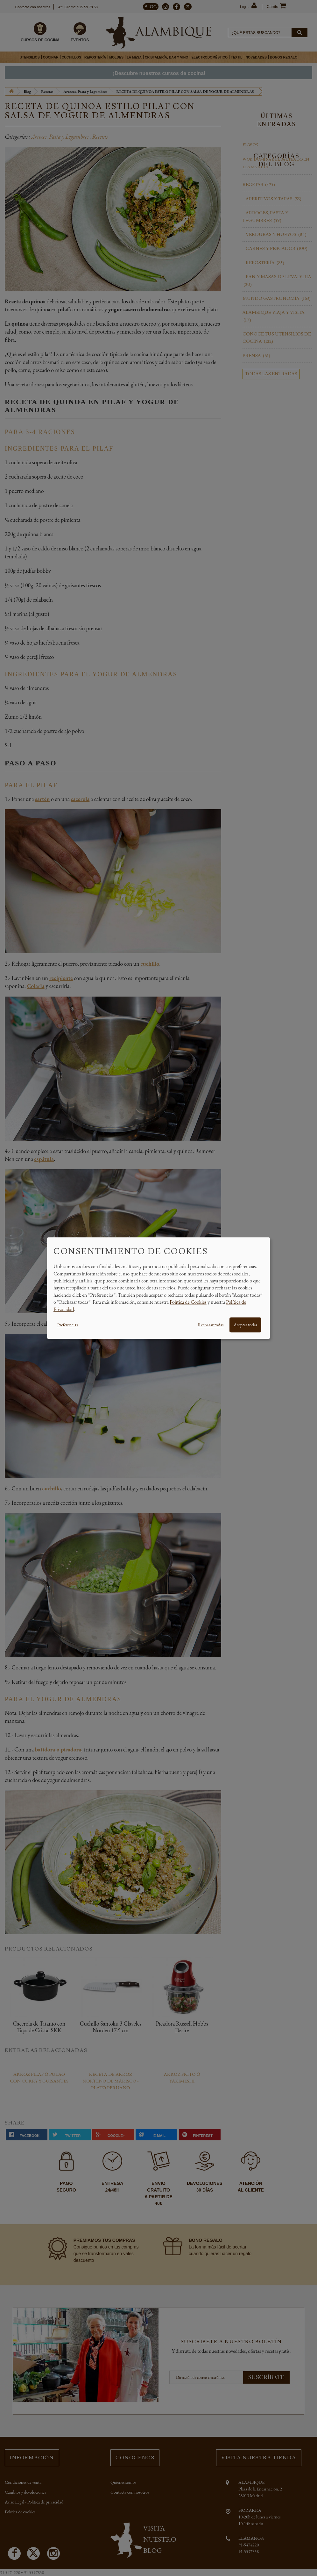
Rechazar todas (210, 1325)
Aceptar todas (245, 1325)
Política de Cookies (188, 1302)
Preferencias (67, 1325)
